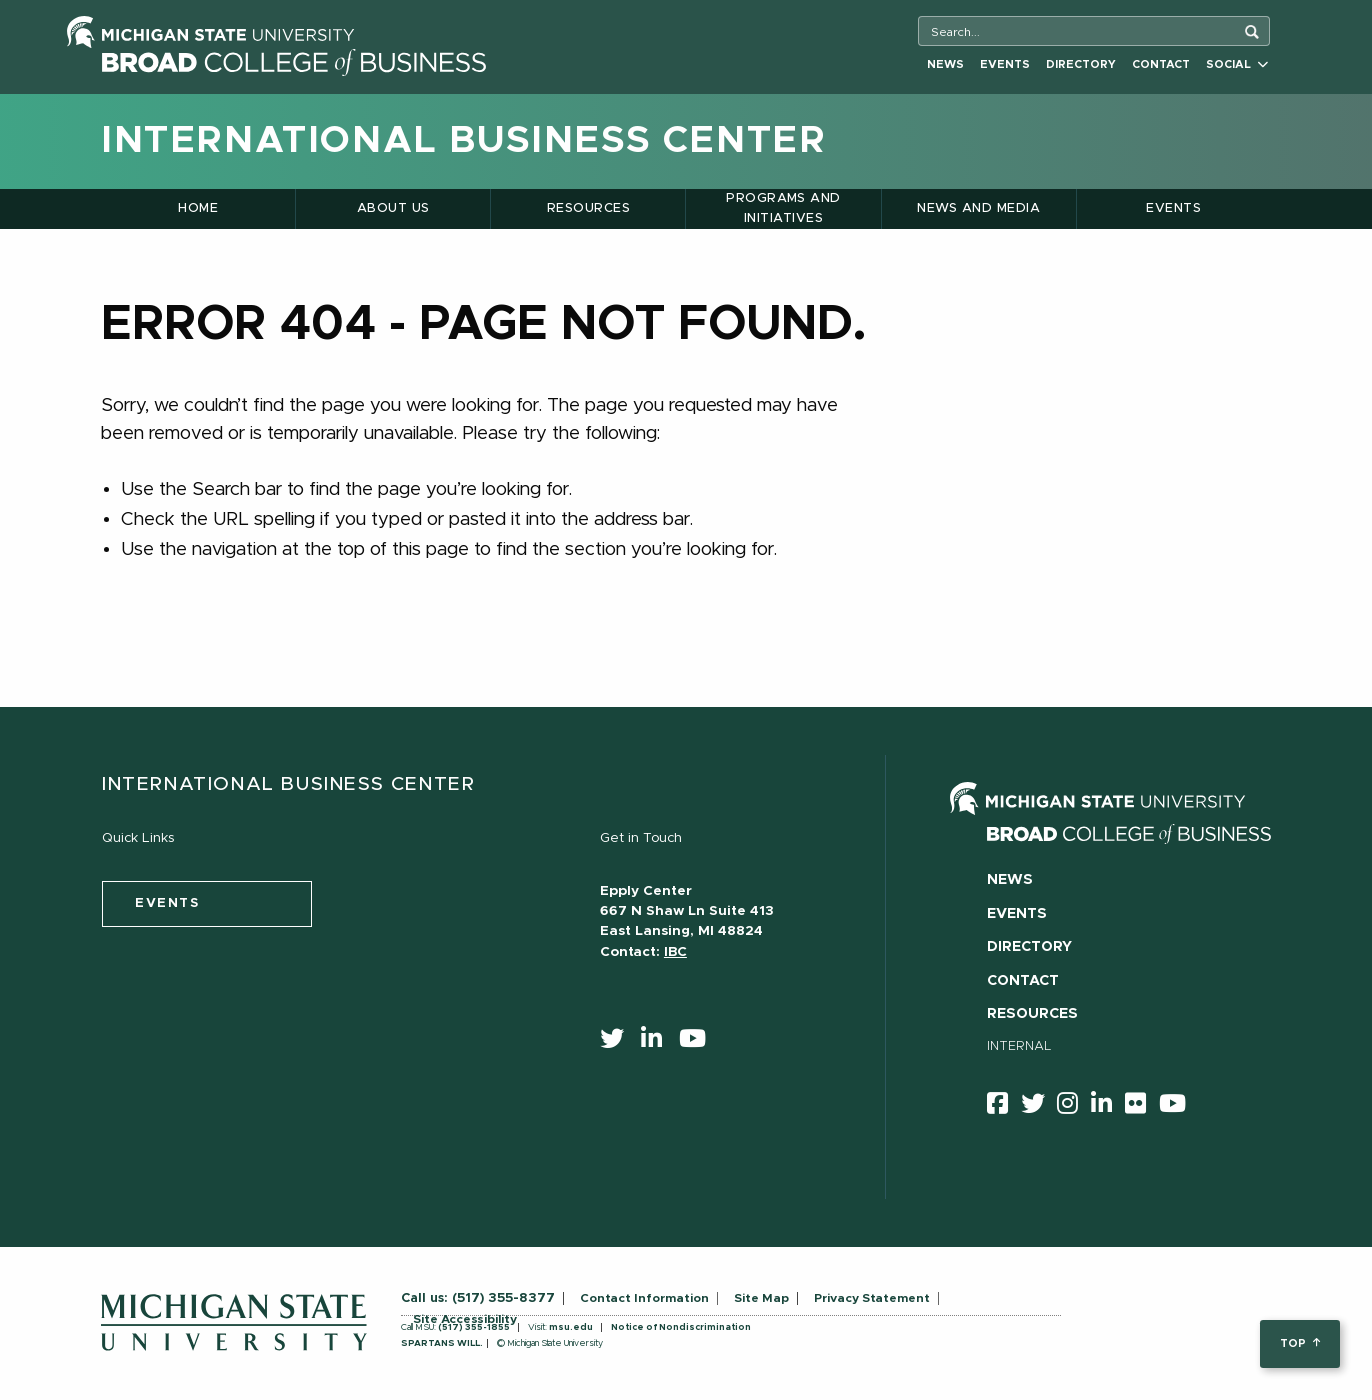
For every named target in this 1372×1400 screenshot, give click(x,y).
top (1299, 1343)
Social (1237, 64)
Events (1005, 64)
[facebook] (1004, 1107)
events (167, 903)
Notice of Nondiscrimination (681, 1327)
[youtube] (699, 1043)
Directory (1081, 64)
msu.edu (571, 1327)
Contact (1161, 64)
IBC (675, 952)
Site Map (761, 1298)
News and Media (978, 208)
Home (198, 208)
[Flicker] (1142, 1107)
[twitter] (618, 1043)
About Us (393, 208)
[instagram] (1074, 1107)
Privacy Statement (872, 1298)
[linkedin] (658, 1043)
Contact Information (644, 1298)
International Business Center (463, 141)
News (945, 64)
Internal (1019, 1046)
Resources (588, 208)
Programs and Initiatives (783, 208)
